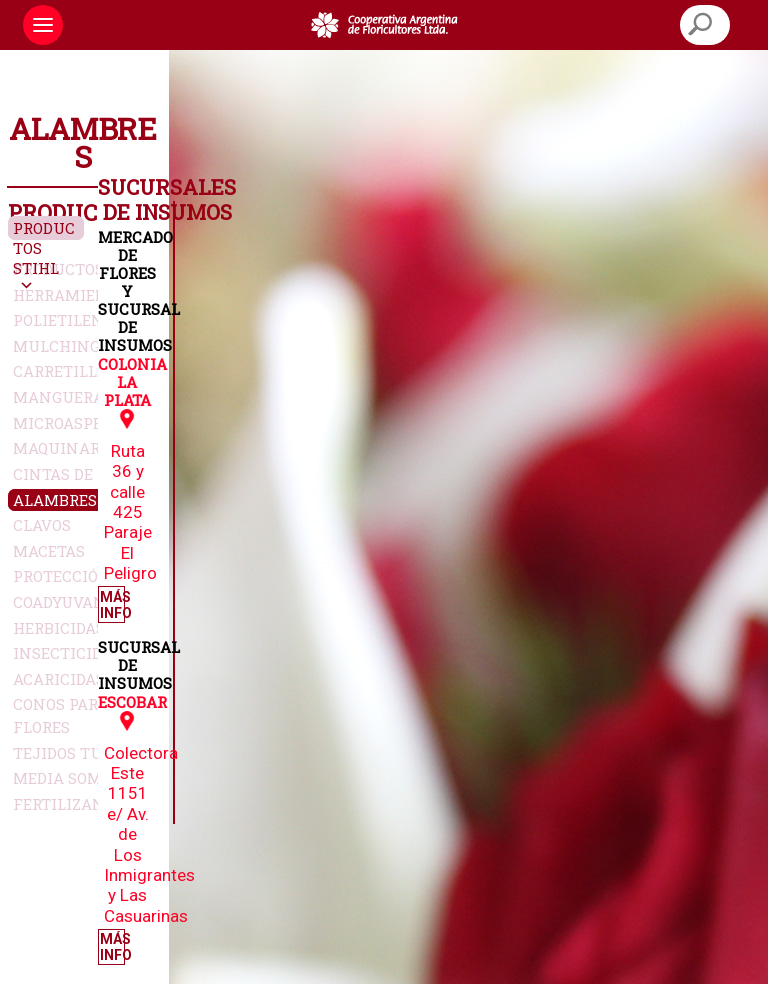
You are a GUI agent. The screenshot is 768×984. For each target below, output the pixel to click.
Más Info (112, 605)
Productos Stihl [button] (44, 248)
